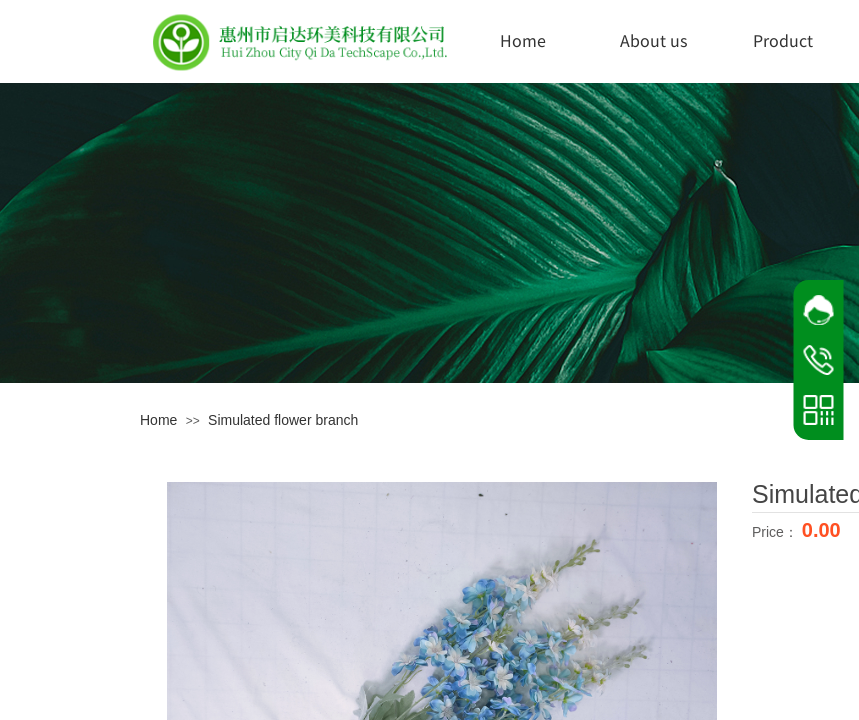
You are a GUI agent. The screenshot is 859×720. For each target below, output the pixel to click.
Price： (777, 532)
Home (523, 40)
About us (653, 40)
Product (783, 40)
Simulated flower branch (283, 420)
